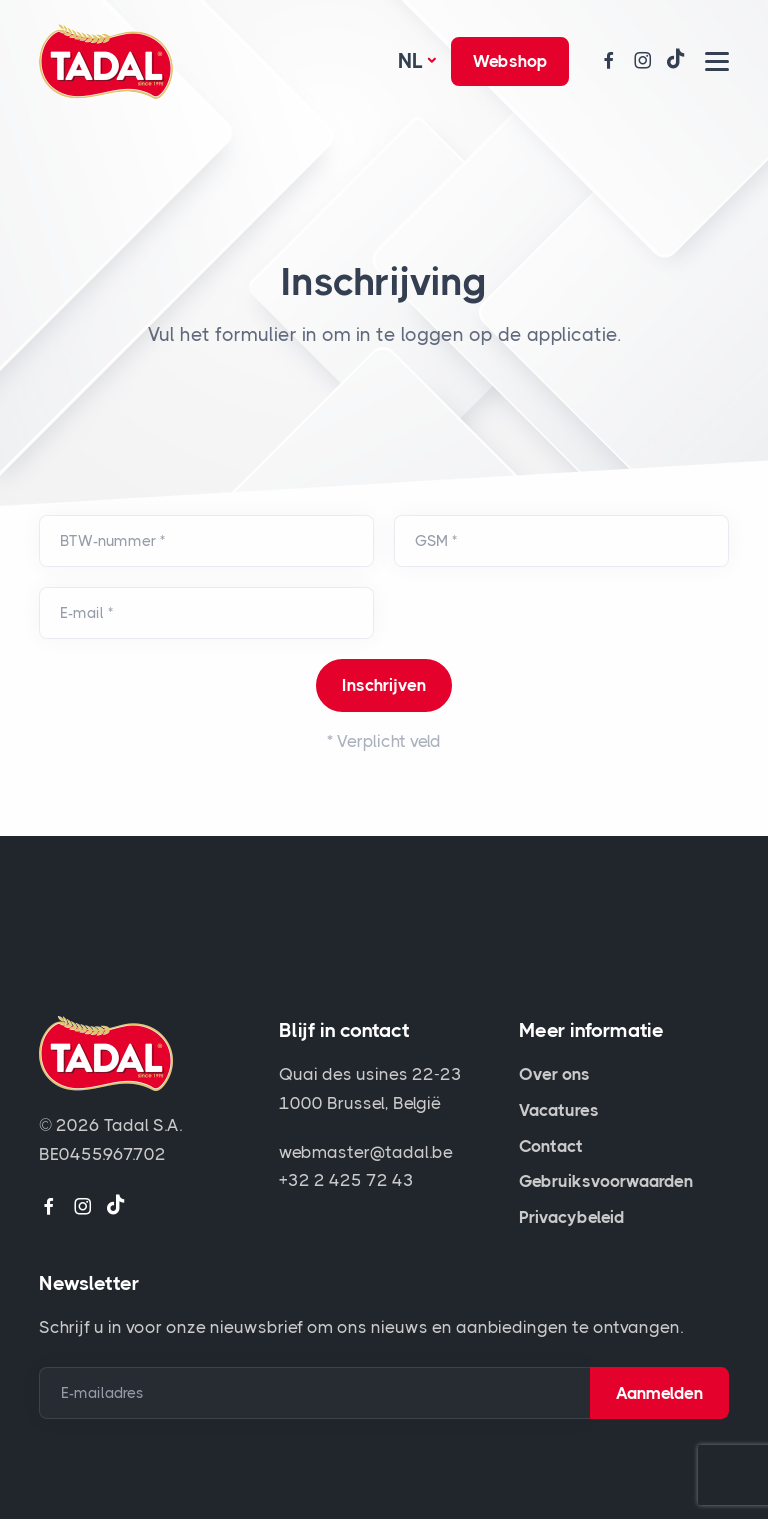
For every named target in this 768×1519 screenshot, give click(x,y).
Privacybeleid (571, 1217)
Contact (551, 1146)
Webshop (510, 61)
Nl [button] (410, 61)
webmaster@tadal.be (366, 1152)
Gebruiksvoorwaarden (606, 1181)
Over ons (554, 1074)
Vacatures (559, 1110)
